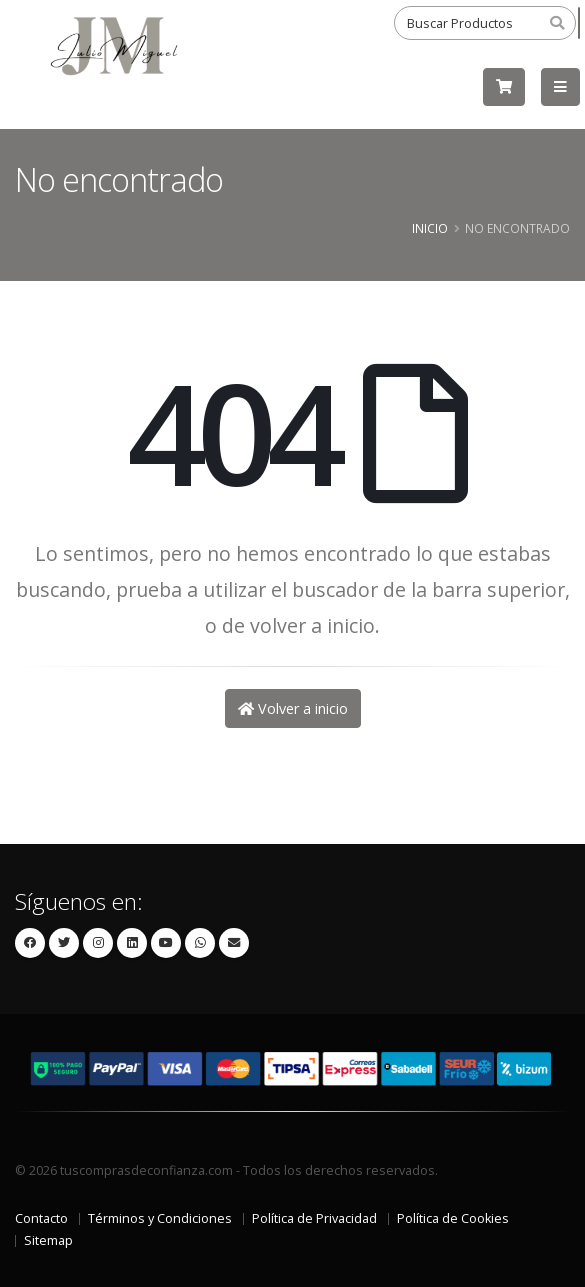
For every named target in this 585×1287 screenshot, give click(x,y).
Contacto (41, 1218)
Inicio (430, 228)
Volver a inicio (293, 708)
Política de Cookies (453, 1218)
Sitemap (48, 1240)
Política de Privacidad (314, 1218)
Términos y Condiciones (160, 1218)
